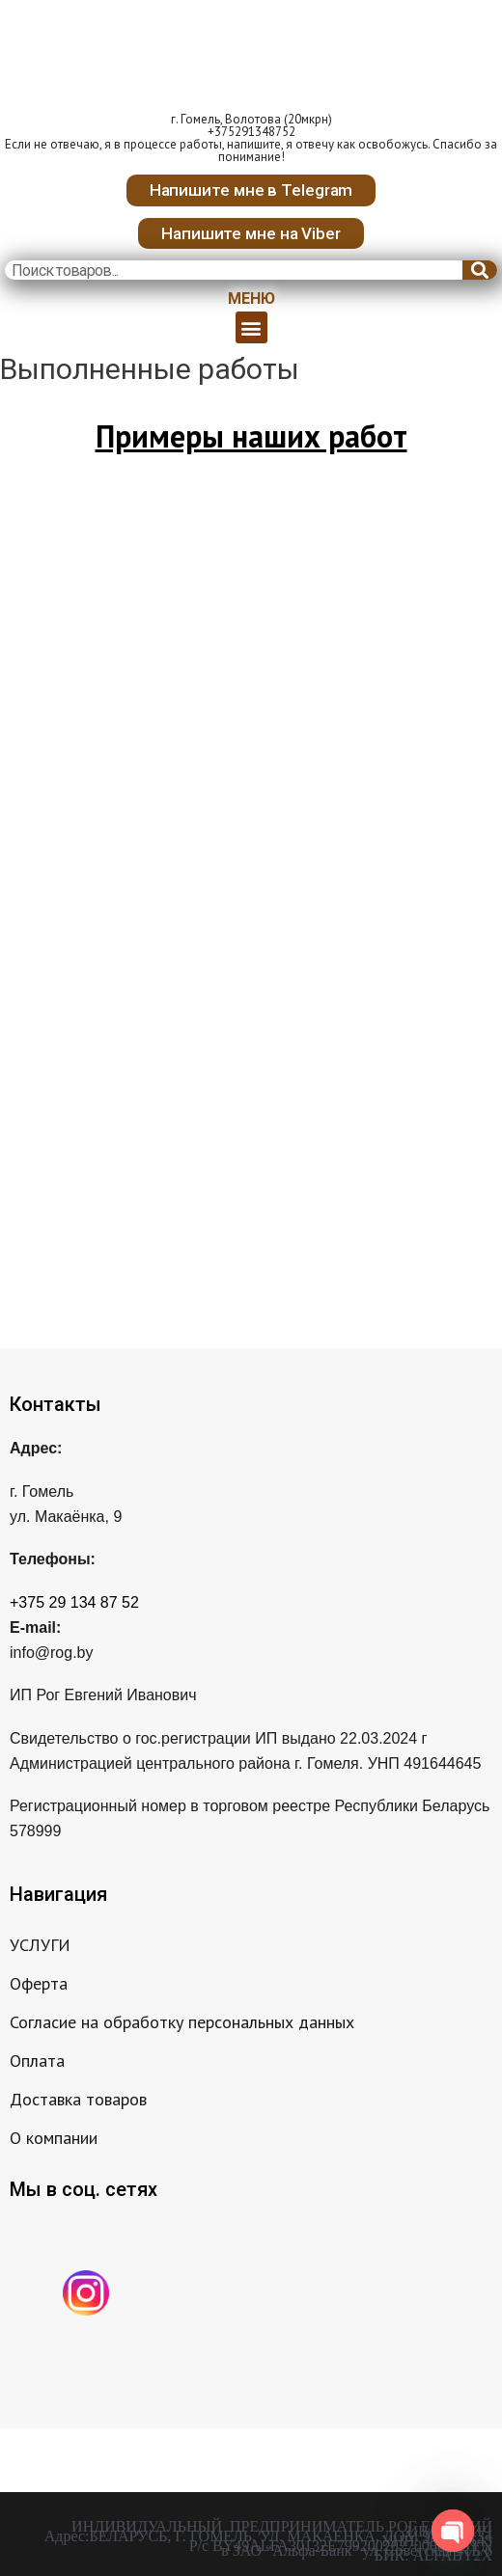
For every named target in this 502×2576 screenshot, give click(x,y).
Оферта (39, 1983)
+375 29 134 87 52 (74, 1602)
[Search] (479, 270)
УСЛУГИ (40, 1945)
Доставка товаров (78, 2099)
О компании (54, 2138)
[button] (251, 190)
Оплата (37, 2060)
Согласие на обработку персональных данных (182, 2022)
